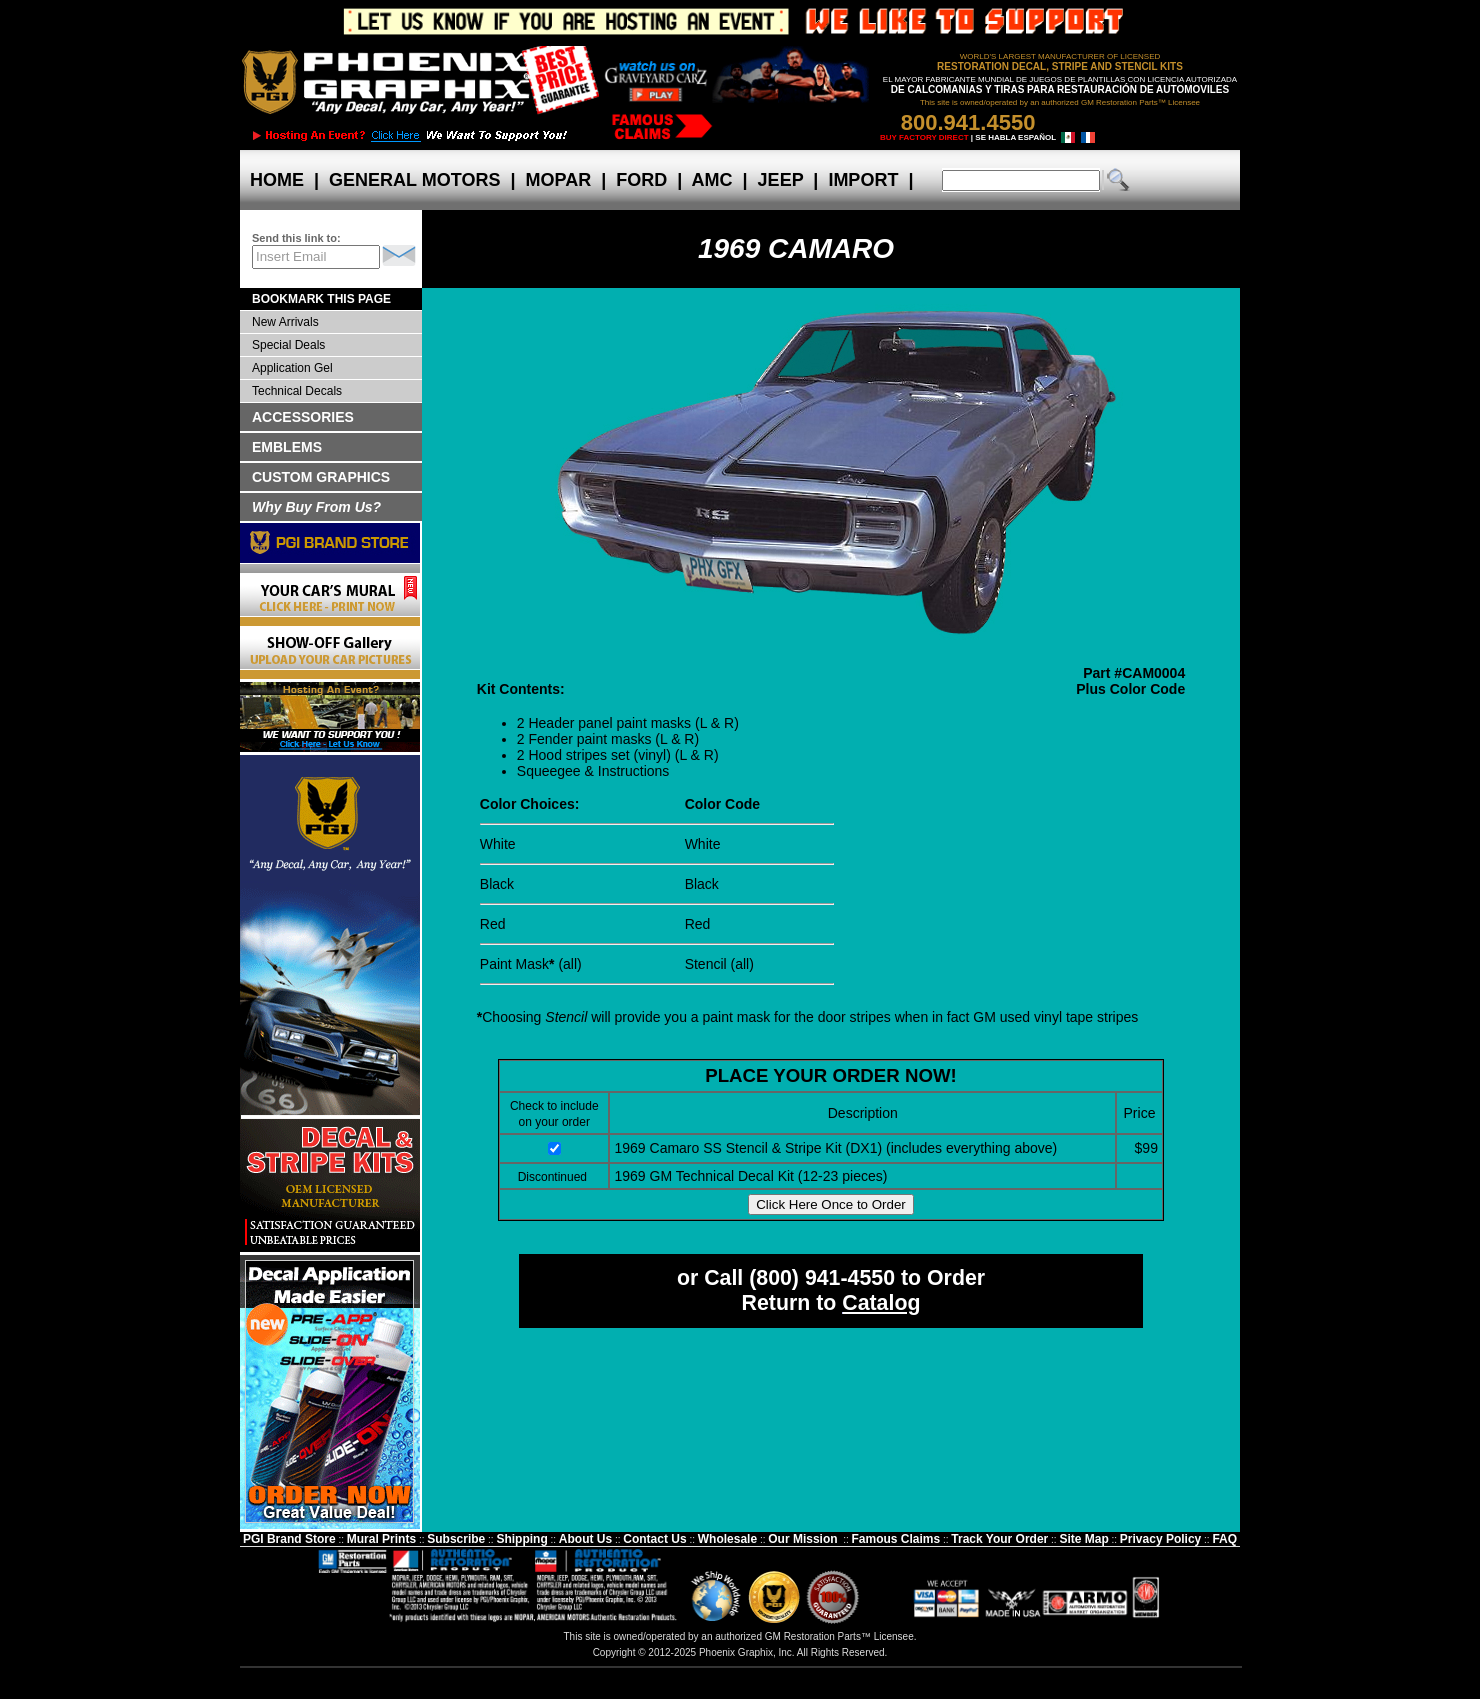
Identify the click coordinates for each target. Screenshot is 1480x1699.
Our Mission (802, 1539)
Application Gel (292, 368)
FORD (641, 180)
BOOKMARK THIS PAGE (321, 299)
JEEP (781, 180)
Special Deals (288, 345)
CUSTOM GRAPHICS (321, 477)
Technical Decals (297, 391)
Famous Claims (896, 1539)
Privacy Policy (1160, 1539)
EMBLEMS (287, 447)
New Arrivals (285, 322)
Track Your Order (999, 1539)
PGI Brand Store (289, 1539)
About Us (585, 1539)
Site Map (1083, 1539)
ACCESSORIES (303, 417)
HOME (277, 180)
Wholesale (727, 1539)
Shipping (521, 1539)
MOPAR (558, 180)
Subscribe (456, 1539)
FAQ (1224, 1539)
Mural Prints (381, 1539)
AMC (712, 180)
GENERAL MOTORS (414, 180)
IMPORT (863, 180)
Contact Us (654, 1539)
